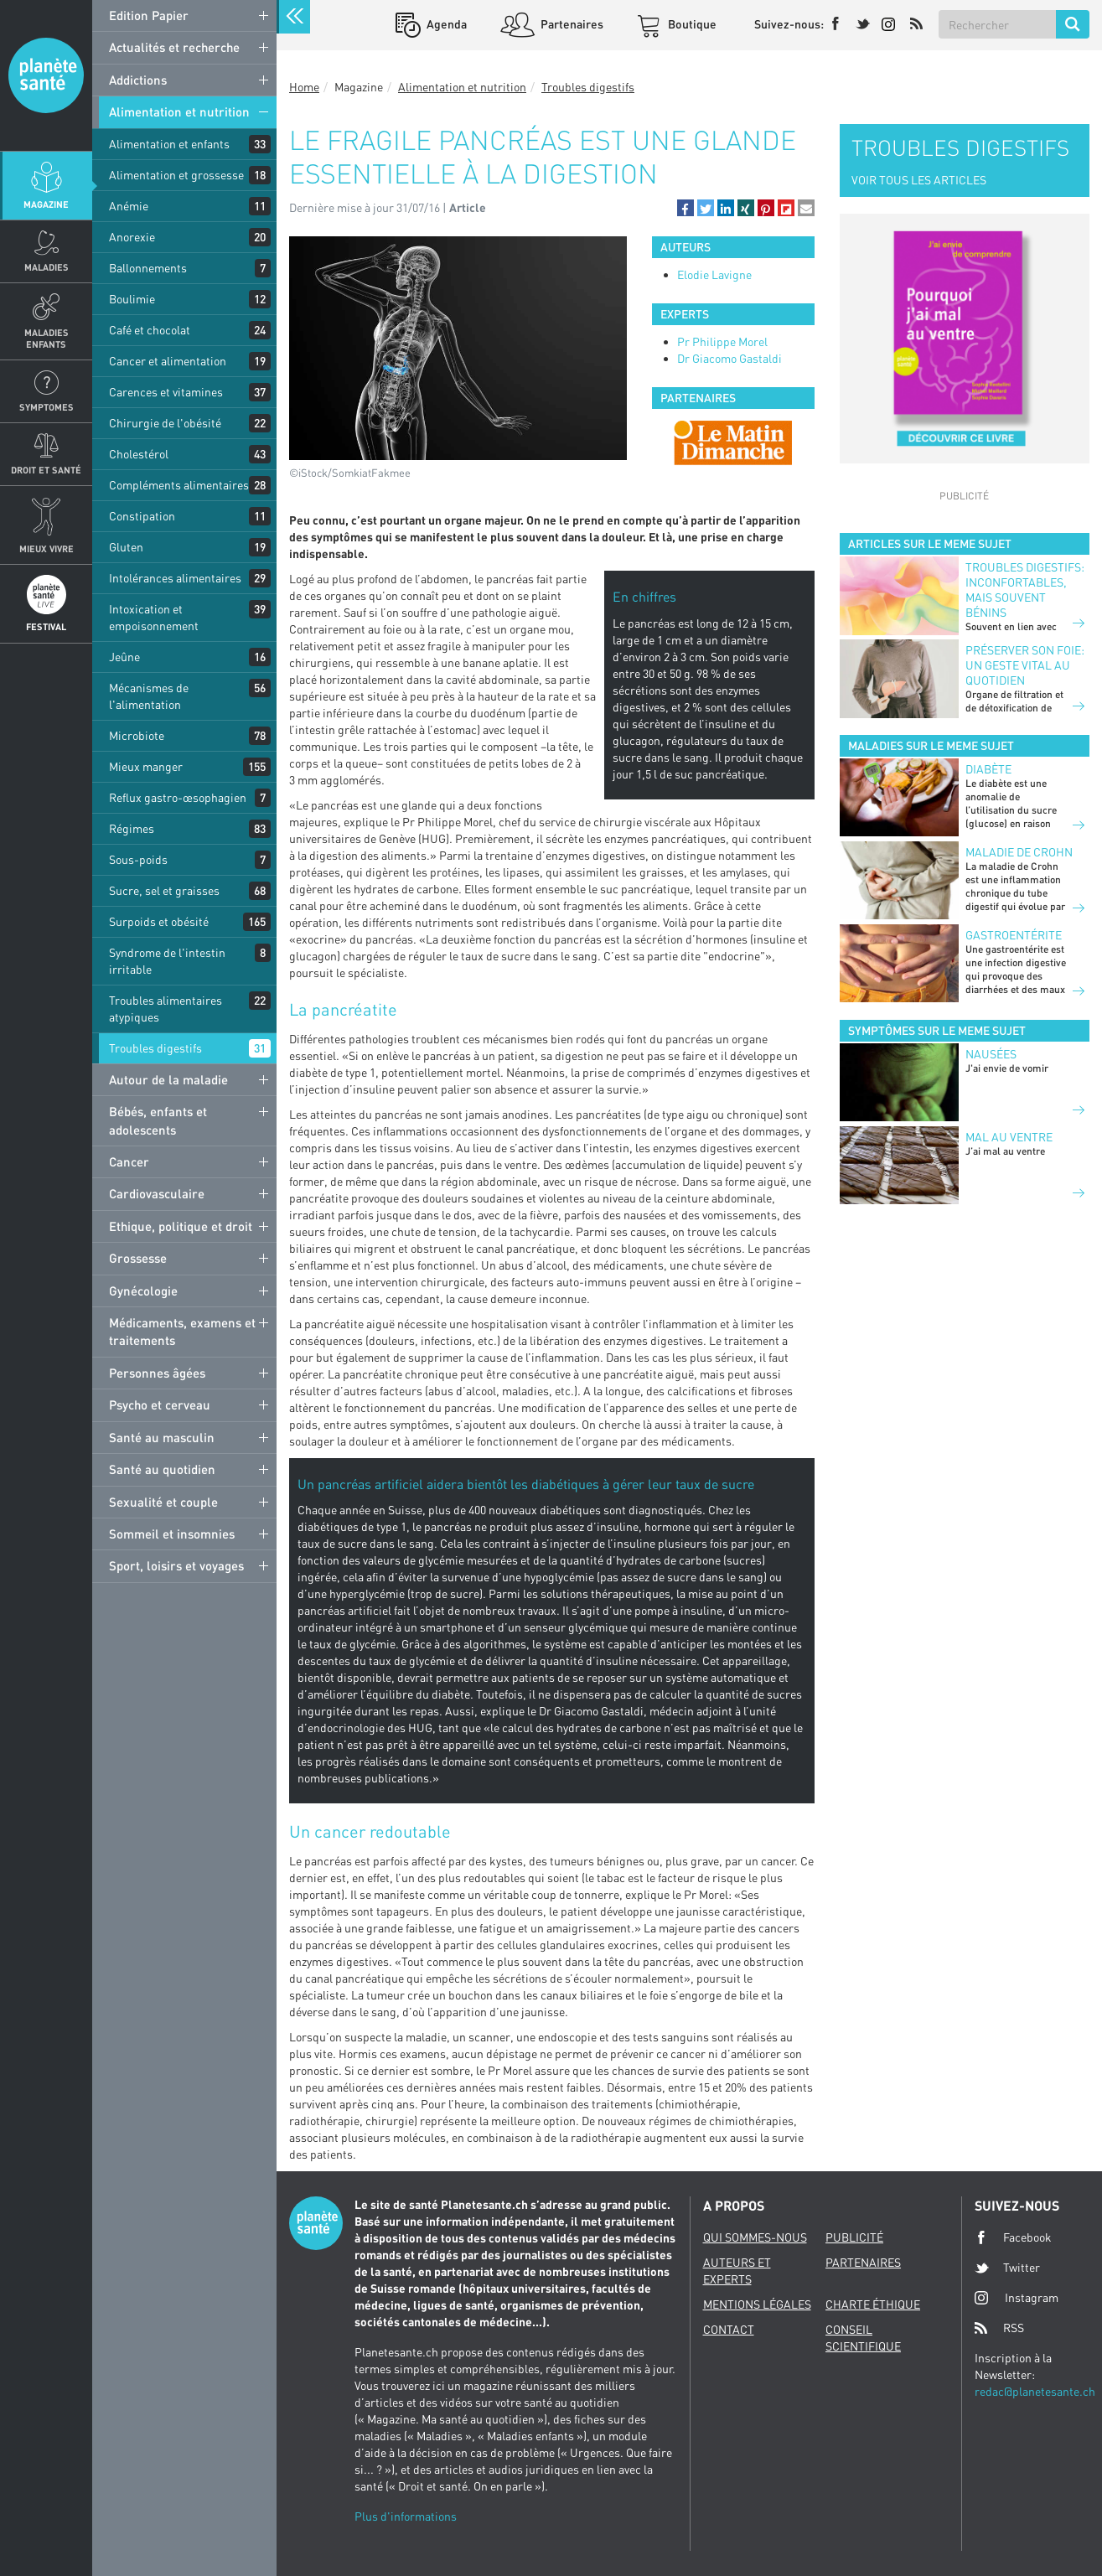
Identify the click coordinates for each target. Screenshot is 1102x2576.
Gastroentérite (1013, 935)
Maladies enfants (46, 338)
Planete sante (46, 75)
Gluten (126, 547)
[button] (685, 207)
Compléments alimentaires (179, 485)
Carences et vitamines (166, 392)
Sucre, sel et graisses (164, 890)
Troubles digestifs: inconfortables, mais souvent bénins (1024, 589)
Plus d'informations (405, 2516)
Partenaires (570, 24)
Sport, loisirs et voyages (176, 1565)
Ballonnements (148, 268)
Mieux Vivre (46, 548)
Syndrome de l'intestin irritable (167, 960)
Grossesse (138, 1257)
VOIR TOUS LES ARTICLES (918, 180)
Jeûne (124, 656)
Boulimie (132, 299)
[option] (733, 442)
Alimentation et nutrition (179, 111)
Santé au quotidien (162, 1469)
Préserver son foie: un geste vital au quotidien (1024, 665)
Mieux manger (146, 766)
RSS (999, 2328)
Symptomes (46, 406)
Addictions (138, 79)
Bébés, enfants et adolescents (158, 1120)
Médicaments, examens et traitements (182, 1331)
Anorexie (132, 237)
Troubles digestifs (155, 1048)
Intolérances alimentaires (175, 578)
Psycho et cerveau (159, 1404)
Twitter (1007, 2267)
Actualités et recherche (174, 46)
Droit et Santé (46, 469)
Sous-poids (138, 859)
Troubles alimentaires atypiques (165, 1008)
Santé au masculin (162, 1437)
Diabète (988, 769)
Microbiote (136, 735)
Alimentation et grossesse (176, 175)
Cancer (129, 1161)
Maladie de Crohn (1019, 852)
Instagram (1016, 2297)
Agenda (445, 24)
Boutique (691, 24)
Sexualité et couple (163, 1501)
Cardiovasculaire (156, 1193)
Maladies (46, 266)
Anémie (128, 206)
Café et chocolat (149, 330)
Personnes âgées (157, 1372)
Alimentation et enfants (169, 144)
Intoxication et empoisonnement (154, 617)
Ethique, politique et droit (180, 1226)
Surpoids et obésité (159, 921)
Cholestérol (138, 454)
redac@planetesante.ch (1035, 2391)
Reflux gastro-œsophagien (177, 797)
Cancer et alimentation (167, 361)
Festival (46, 626)
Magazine (46, 204)
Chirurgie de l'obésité (165, 423)
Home (304, 87)
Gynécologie (143, 1290)
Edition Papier (149, 15)
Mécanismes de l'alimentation (149, 695)
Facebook (1013, 2237)
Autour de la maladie (168, 1079)
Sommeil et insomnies (172, 1533)
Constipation (142, 516)
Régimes (131, 828)
